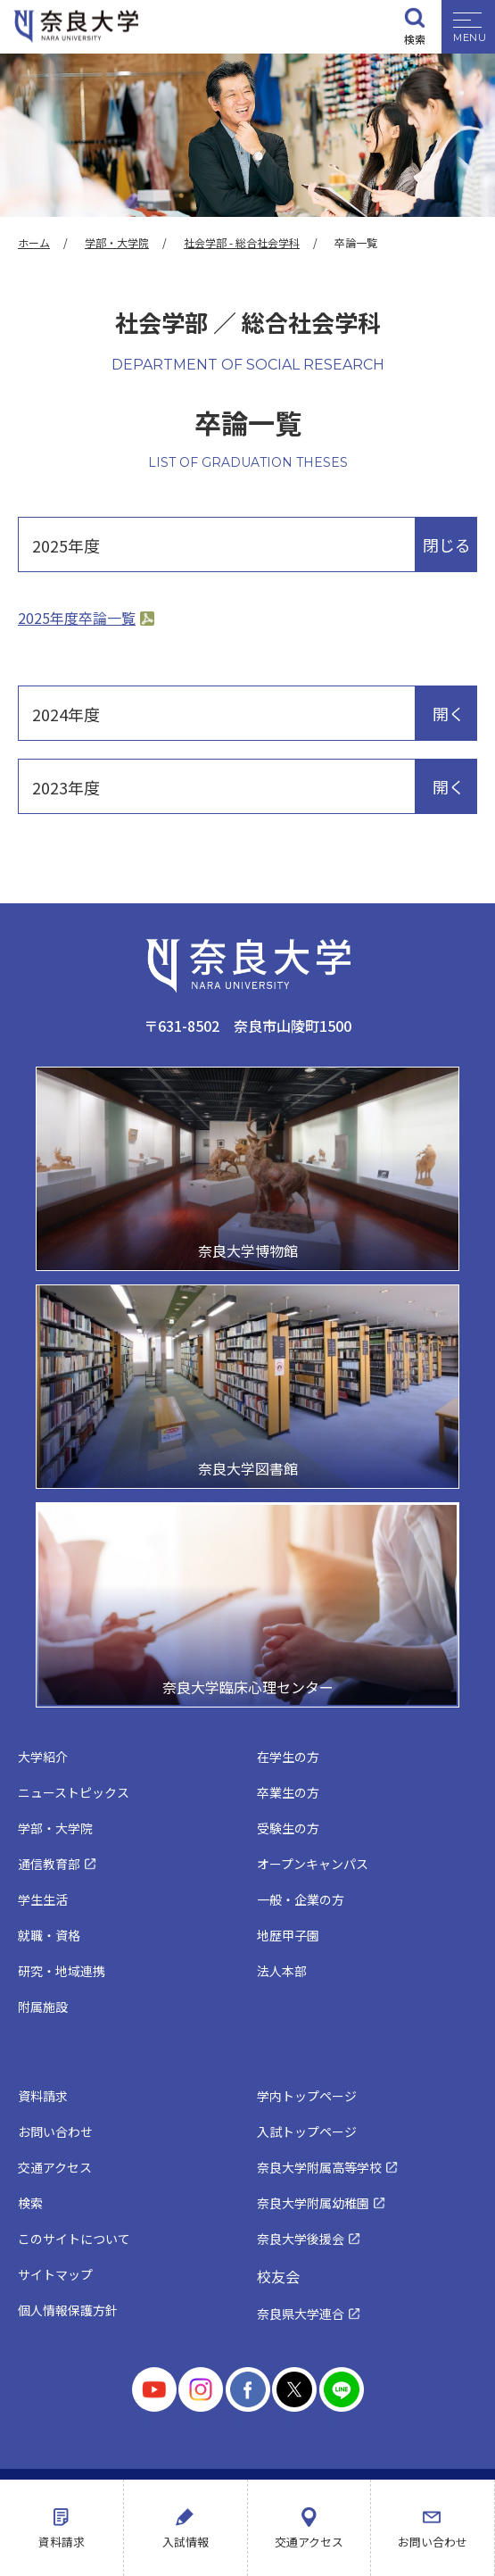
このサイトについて (74, 2239)
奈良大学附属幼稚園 (313, 2203)
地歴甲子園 (288, 1935)
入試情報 (185, 2541)
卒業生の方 (288, 1792)
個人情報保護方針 (68, 2310)
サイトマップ (55, 2274)
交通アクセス (309, 2541)
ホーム (34, 242)
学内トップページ (307, 2096)
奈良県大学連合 (300, 2314)
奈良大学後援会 (300, 2239)
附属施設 (43, 2006)
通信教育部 (49, 1864)
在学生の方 (288, 1757)
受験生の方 (288, 1828)
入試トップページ (307, 2131)
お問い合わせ (432, 2541)
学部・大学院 (117, 242)
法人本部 (282, 1971)
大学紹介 (43, 1757)
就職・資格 (49, 1935)
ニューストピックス (73, 1792)
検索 (414, 38)
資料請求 (61, 2541)
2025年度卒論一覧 (77, 617)
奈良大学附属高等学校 (319, 2167)
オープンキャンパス (312, 1864)
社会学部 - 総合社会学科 (242, 242)
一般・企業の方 (300, 1899)
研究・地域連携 (61, 1971)
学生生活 (43, 1899)
